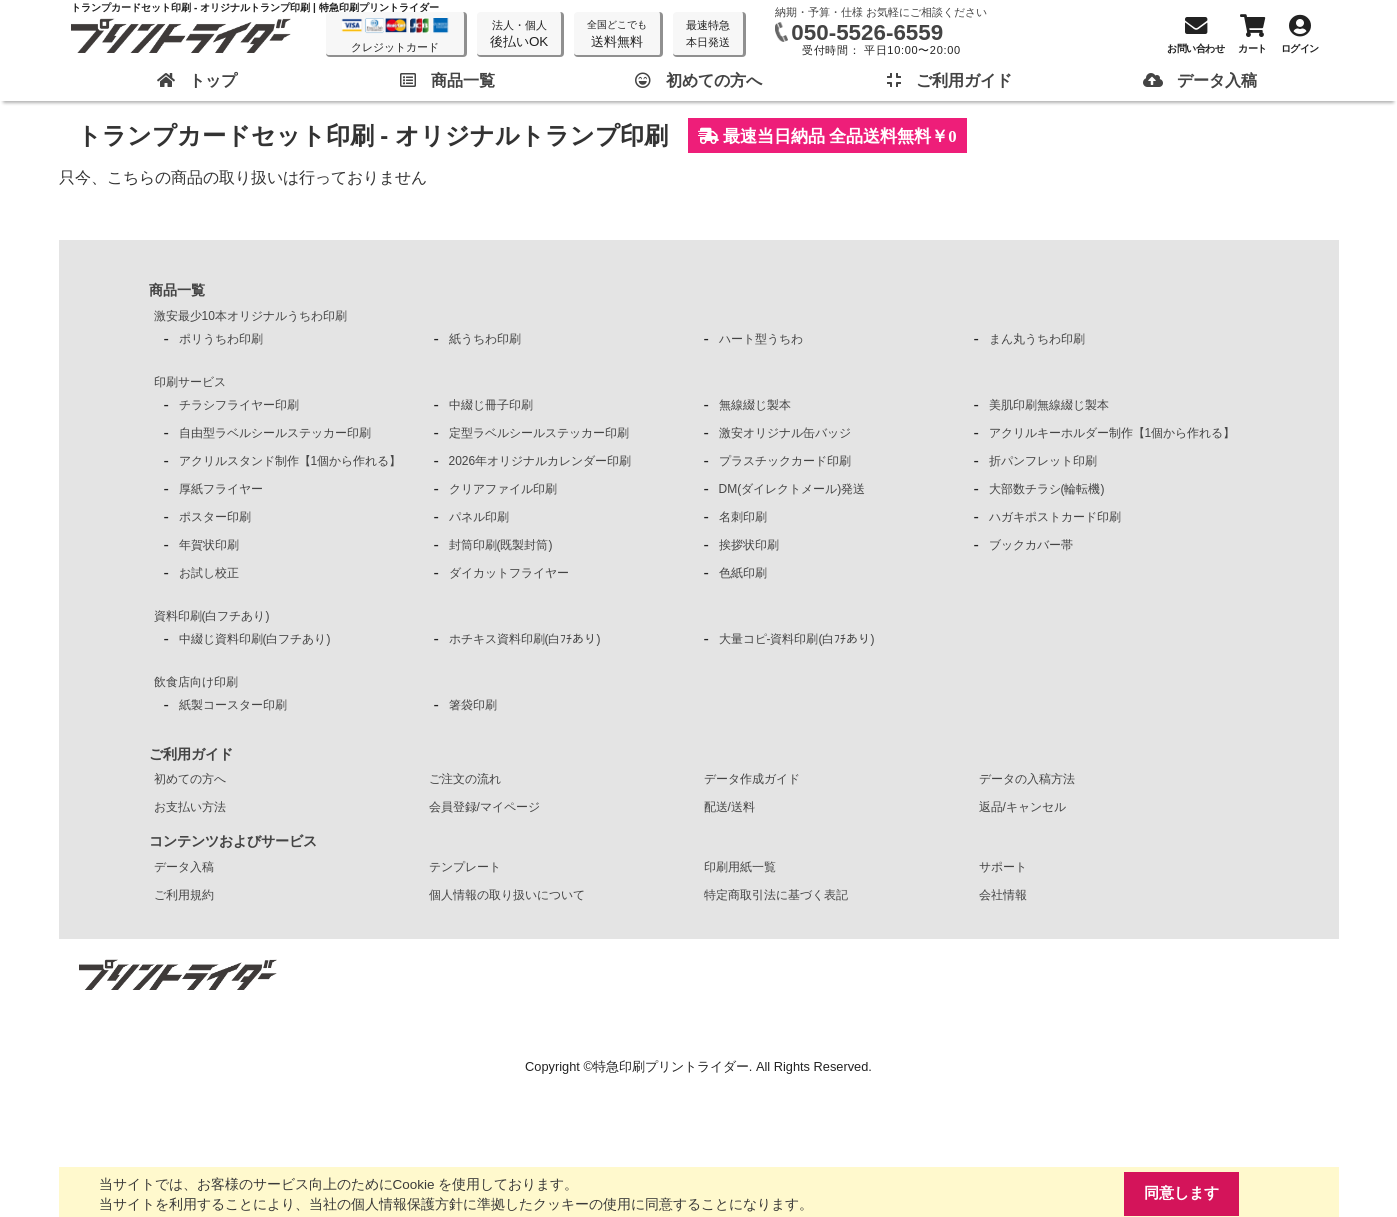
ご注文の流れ (465, 779)
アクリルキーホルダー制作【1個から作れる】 (1112, 433)
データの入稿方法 (1027, 779)
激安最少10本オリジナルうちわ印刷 (250, 316)
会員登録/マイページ (484, 807)
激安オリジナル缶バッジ (785, 433)
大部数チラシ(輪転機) (1047, 489)
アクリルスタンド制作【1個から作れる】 (290, 461)
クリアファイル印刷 (503, 489)
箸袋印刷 (473, 705)
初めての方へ (190, 779)
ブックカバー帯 (1031, 545)
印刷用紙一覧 (740, 867)
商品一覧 (177, 290)
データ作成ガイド (752, 779)
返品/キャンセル (1022, 807)
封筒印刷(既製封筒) (501, 545)
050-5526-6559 (867, 32)
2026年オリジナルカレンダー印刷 (540, 461)
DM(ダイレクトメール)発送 (792, 489)
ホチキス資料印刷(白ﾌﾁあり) (525, 639)
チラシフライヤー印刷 (239, 405)
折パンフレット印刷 (1043, 461)
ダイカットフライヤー (509, 573)
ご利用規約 (184, 895)
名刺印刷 (743, 517)
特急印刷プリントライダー (671, 1066)
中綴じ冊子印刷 (491, 405)
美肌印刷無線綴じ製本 (1049, 405)
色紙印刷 (743, 573)
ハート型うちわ (761, 339)
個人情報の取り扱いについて (507, 895)
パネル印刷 (479, 517)
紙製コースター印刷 (233, 705)
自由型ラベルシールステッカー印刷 (275, 433)
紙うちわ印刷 (485, 339)
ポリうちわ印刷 (221, 339)
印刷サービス (190, 382)
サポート (1003, 867)
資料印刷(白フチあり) (212, 616)
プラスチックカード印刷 (785, 461)
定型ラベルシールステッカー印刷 (539, 433)
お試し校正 (209, 573)
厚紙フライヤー (221, 489)
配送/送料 (729, 807)
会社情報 (1003, 895)
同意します (1181, 1193)
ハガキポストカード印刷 (1055, 517)
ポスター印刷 (215, 517)
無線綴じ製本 (755, 405)
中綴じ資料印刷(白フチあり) (255, 639)
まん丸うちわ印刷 (1037, 339)
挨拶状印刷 (749, 545)
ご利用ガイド (191, 754)
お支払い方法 (190, 807)
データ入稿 (184, 867)
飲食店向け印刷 (196, 682)
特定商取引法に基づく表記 (776, 895)
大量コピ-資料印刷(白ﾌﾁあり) (797, 639)
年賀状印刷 (209, 545)
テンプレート (465, 867)
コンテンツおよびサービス (233, 841)
